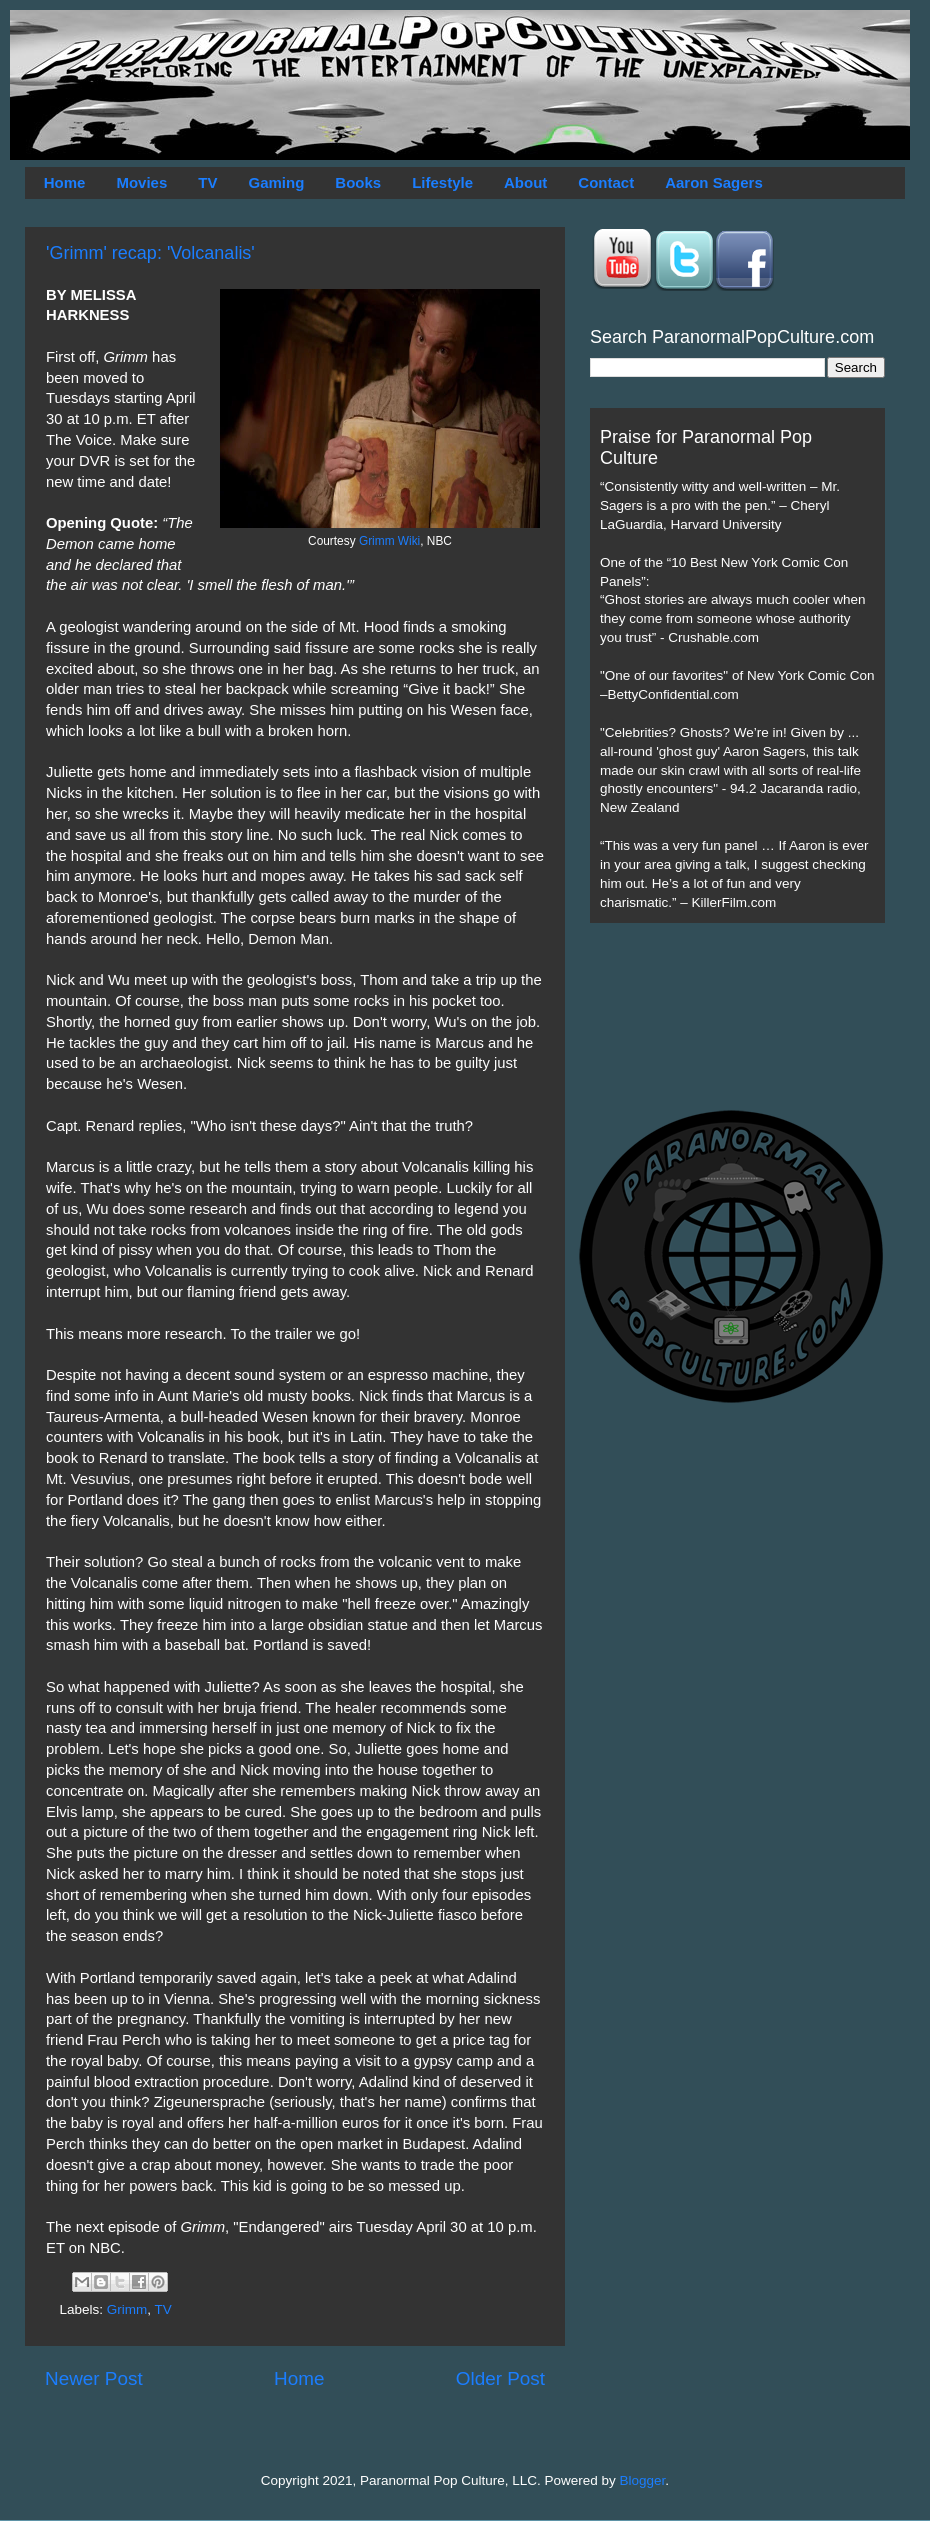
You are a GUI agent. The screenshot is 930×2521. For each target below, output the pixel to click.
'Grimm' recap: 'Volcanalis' (150, 253)
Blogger (643, 2480)
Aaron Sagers (714, 182)
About (525, 182)
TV (207, 182)
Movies (141, 182)
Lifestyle (442, 182)
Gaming (276, 182)
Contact (606, 182)
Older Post (500, 2378)
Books (358, 182)
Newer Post (94, 2378)
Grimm (127, 2309)
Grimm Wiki (389, 541)
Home (65, 182)
